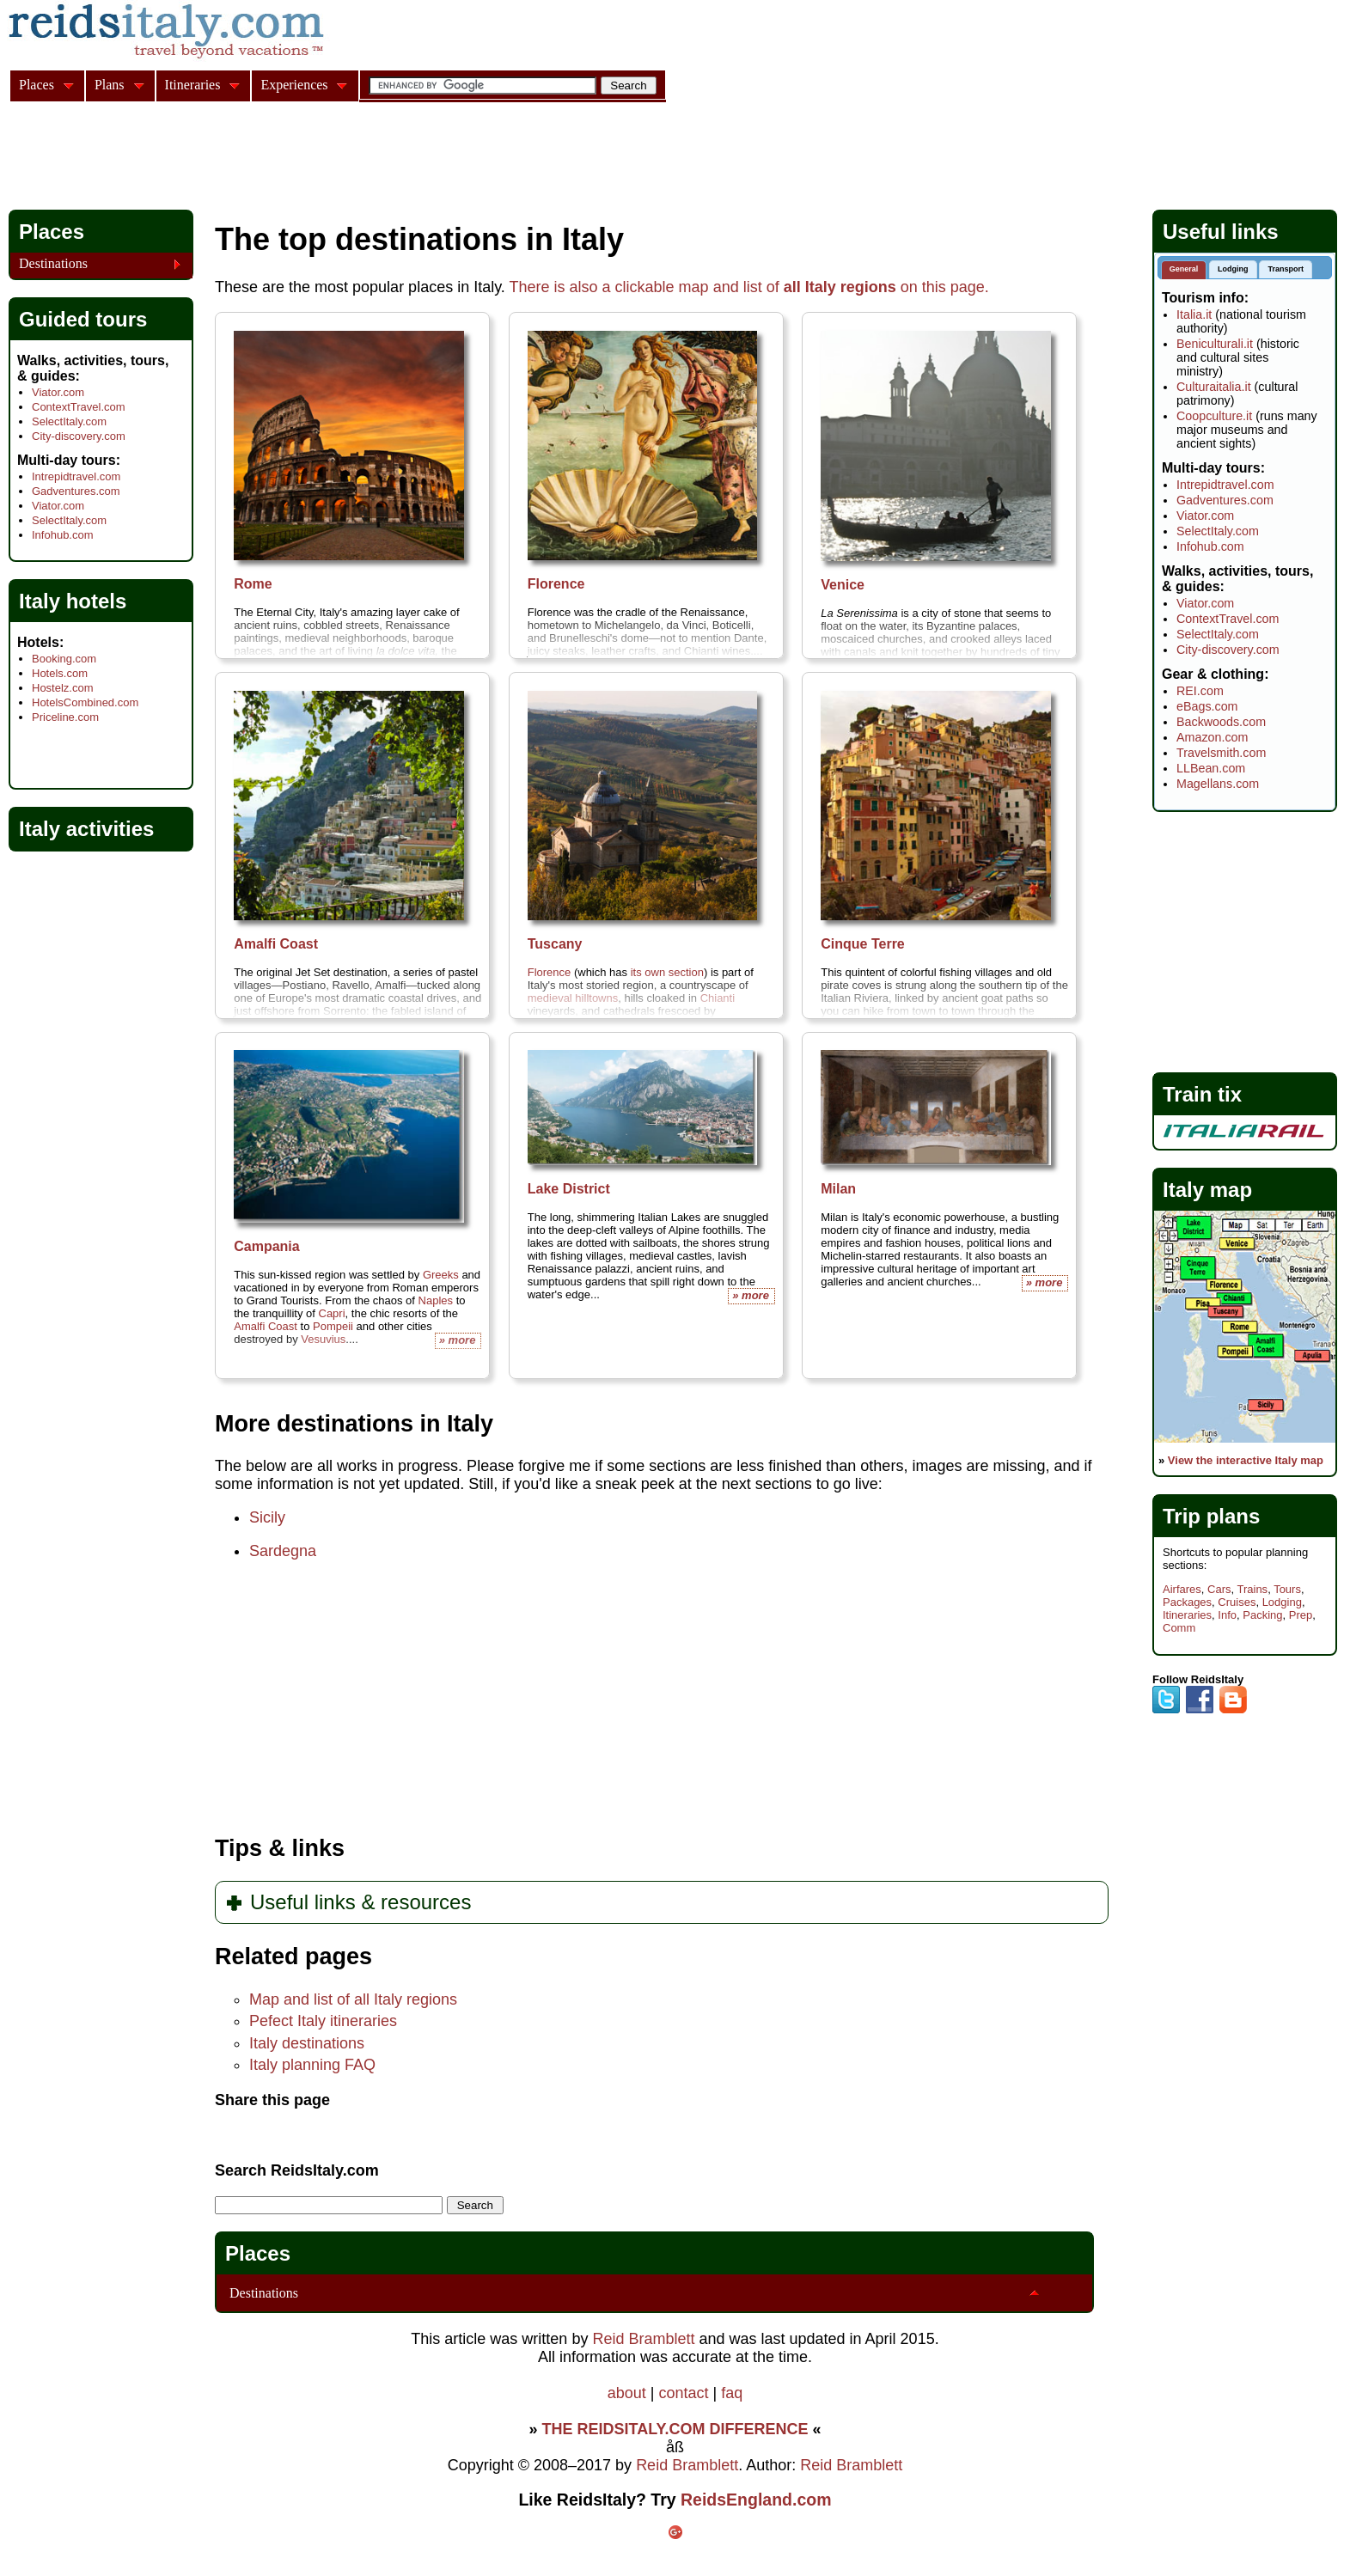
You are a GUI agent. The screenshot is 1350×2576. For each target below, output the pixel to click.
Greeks (441, 1274)
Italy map (1207, 1189)
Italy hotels (72, 601)
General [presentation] (1184, 269)
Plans (110, 84)
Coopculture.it (1214, 416)
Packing (1262, 1614)
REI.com (1200, 691)
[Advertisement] (321, 158)
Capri (332, 1313)
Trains (1252, 1589)
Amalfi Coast (265, 1326)
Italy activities (86, 828)
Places (257, 2253)
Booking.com (64, 658)
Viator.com (58, 392)
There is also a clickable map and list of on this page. (749, 287)
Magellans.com (1217, 784)
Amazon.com (1212, 737)
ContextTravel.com (78, 406)
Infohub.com (63, 534)
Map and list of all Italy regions (353, 1999)
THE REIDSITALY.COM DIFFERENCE (674, 2429)
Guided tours (83, 319)
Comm (1179, 1627)
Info (1227, 1614)
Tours (1287, 1589)
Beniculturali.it (1214, 344)
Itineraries (1187, 1614)
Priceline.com (65, 717)
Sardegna (282, 1551)
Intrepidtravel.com (76, 476)
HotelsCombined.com (85, 702)
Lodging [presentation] (1233, 269)
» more (750, 1295)
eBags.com (1207, 706)
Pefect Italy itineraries (323, 2021)
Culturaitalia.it (1213, 387)
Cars (1219, 1589)
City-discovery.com (78, 436)
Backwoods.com (1221, 722)
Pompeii (333, 1326)
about (627, 2393)
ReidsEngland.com (756, 2499)
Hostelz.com (63, 687)
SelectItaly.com (69, 421)
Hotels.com (60, 673)
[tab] (1184, 270)
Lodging (1282, 1602)
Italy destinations (306, 2043)
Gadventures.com (76, 491)
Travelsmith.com (1221, 753)
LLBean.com (1210, 768)
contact (683, 2393)
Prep (1300, 1614)
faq (731, 2393)
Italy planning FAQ (312, 2064)
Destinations (263, 2293)
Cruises (1236, 1602)
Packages (1187, 1602)
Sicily (267, 1517)
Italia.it (1194, 314)
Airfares (1182, 1589)
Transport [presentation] (1286, 269)
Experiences (293, 84)
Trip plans (1211, 1516)
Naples (435, 1300)
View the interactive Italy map (1245, 1460)
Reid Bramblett (643, 2338)
